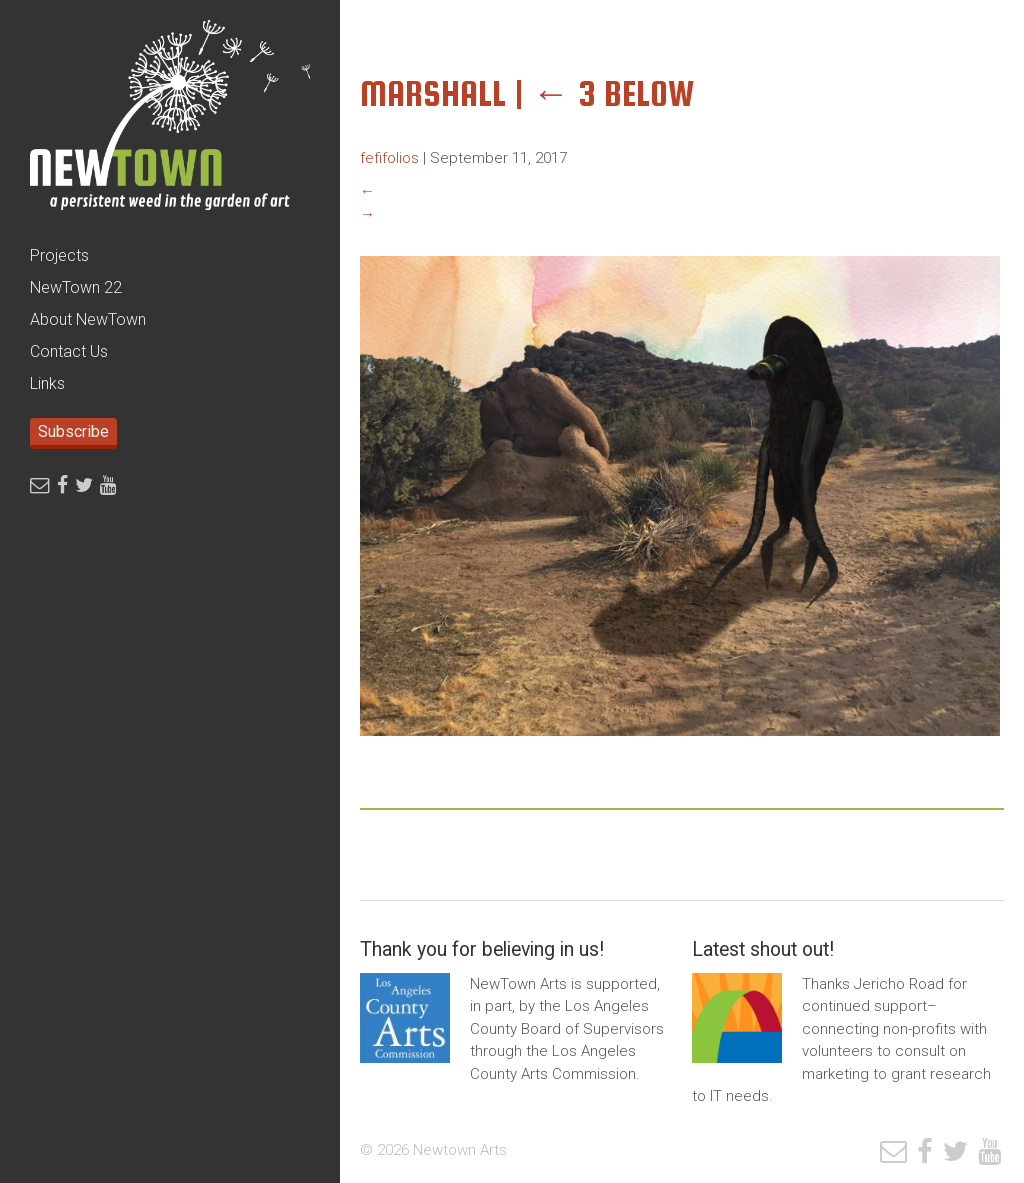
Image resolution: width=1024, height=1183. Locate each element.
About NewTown (88, 319)
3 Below (613, 93)
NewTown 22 (76, 287)
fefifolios (389, 158)
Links (47, 383)
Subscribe (73, 431)
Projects (59, 255)
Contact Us (69, 351)
